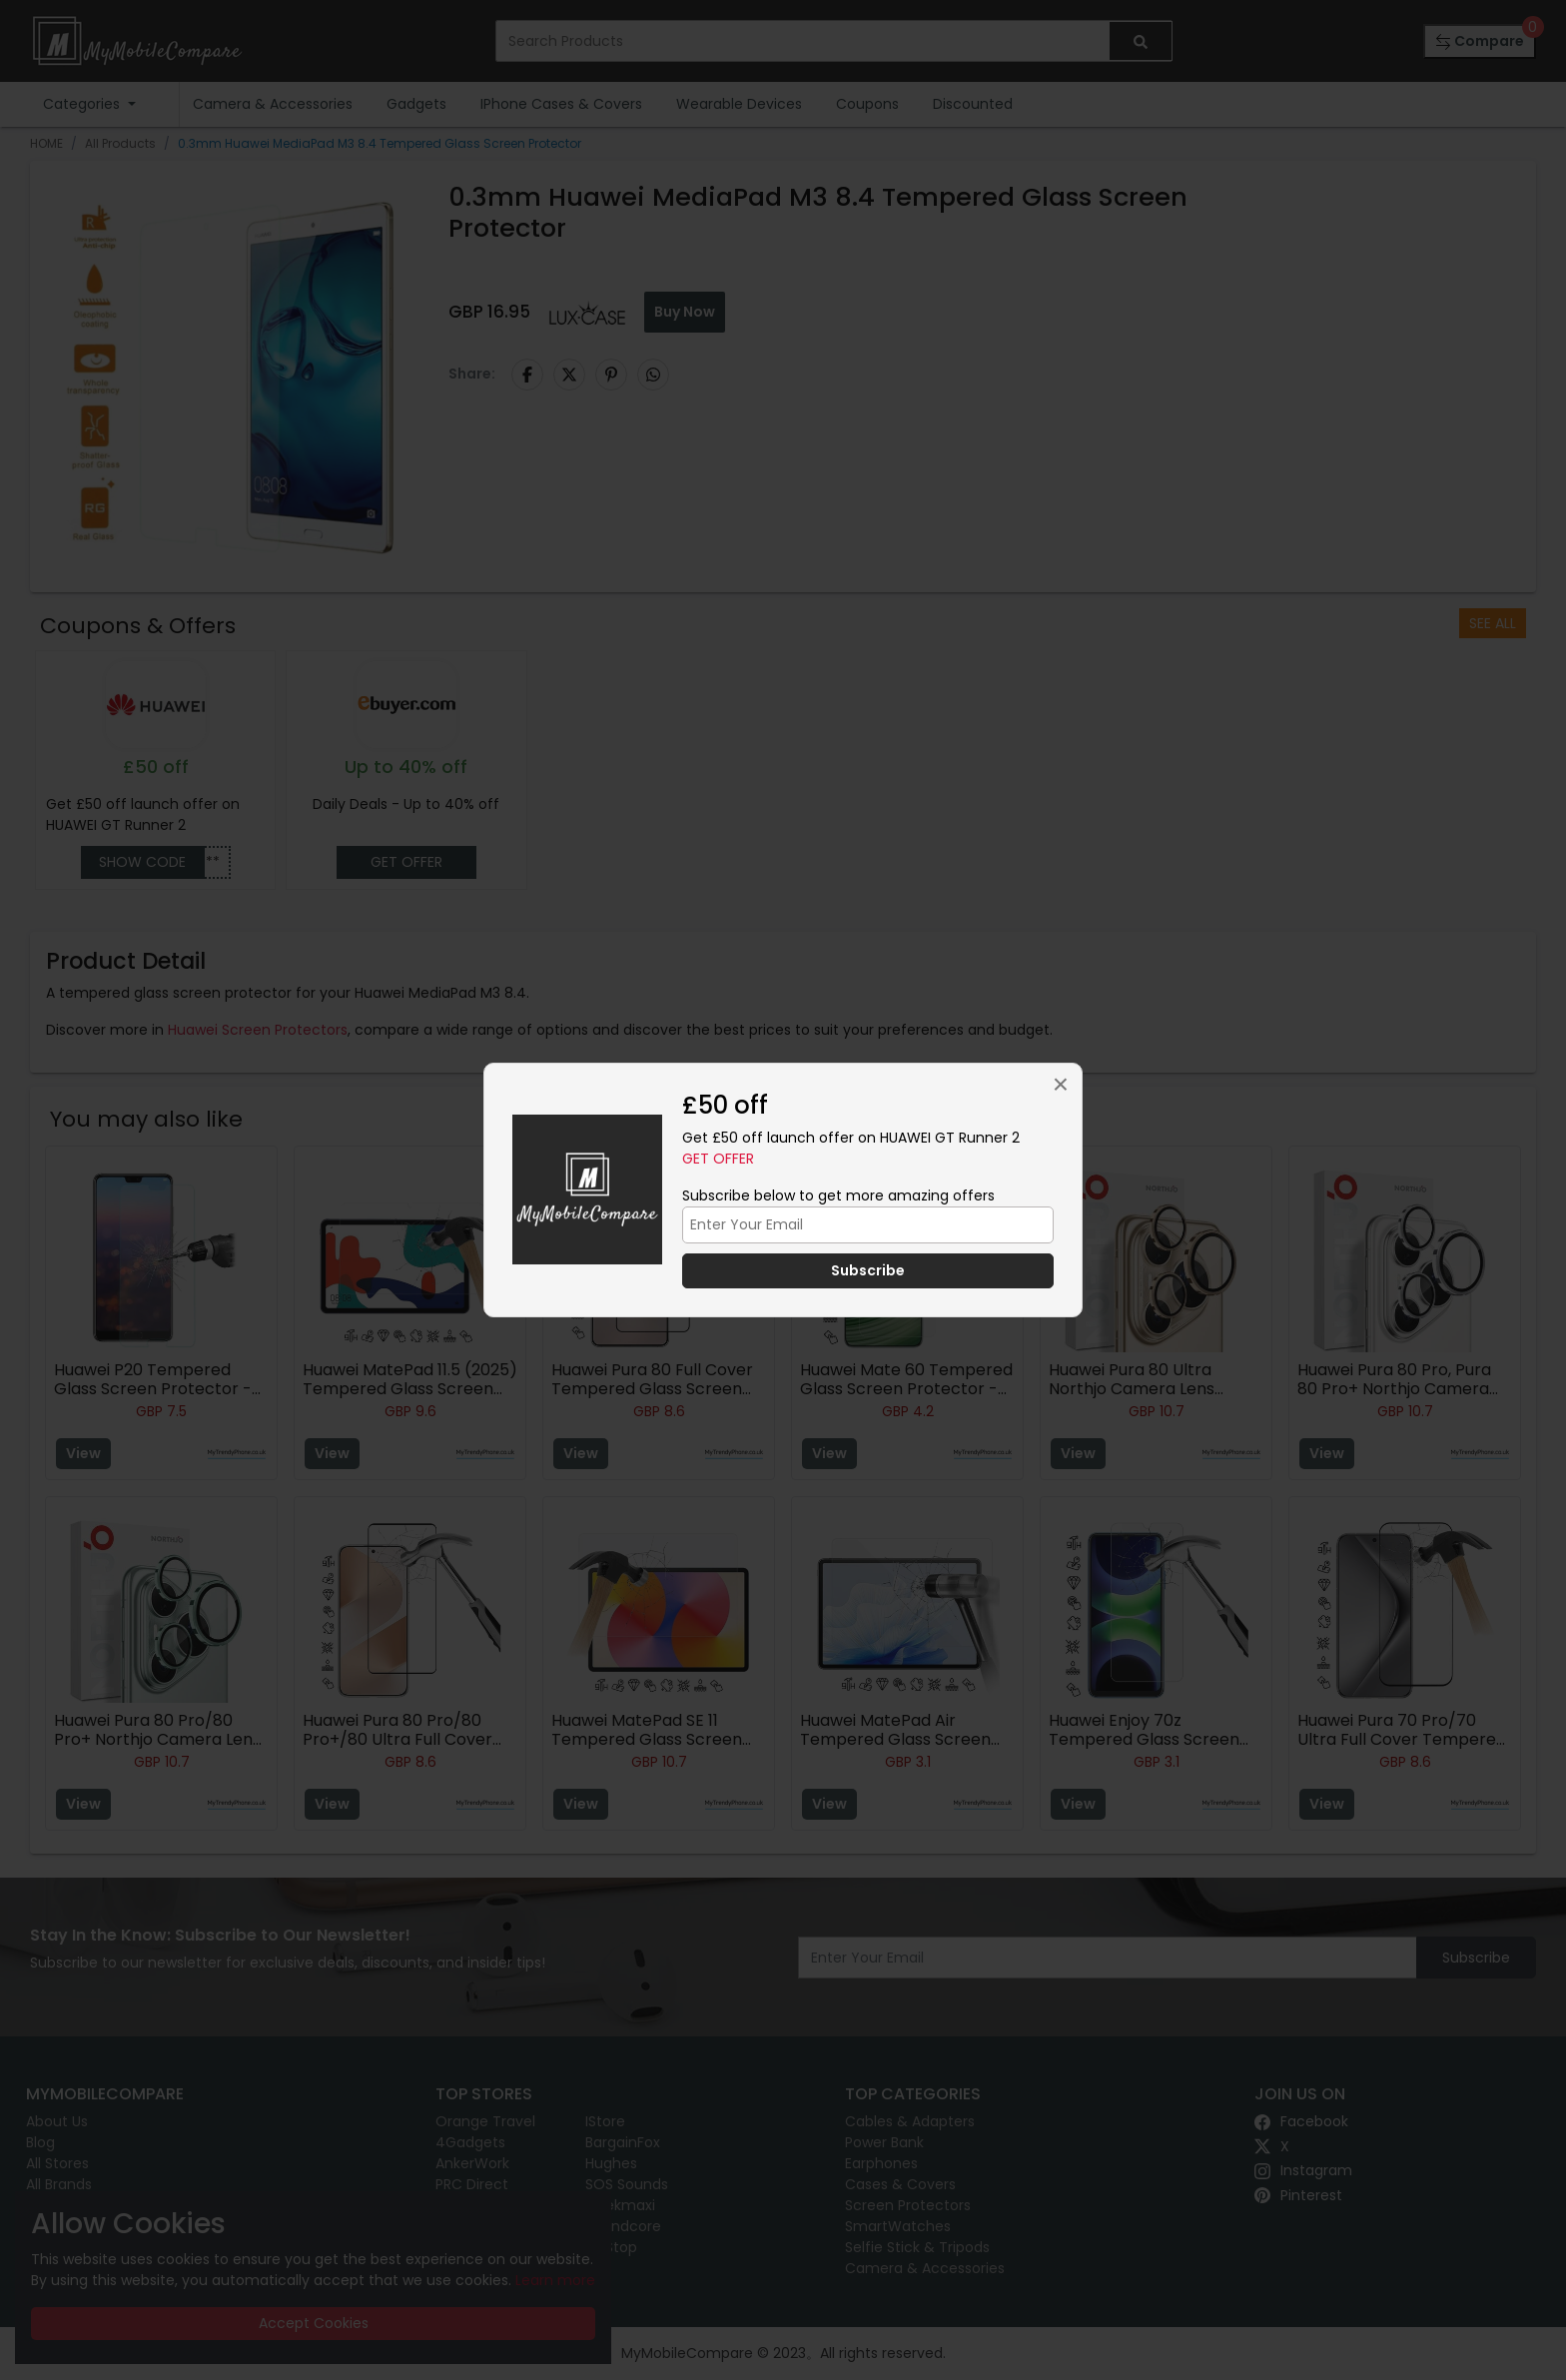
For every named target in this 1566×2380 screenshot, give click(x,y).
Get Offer (718, 1159)
